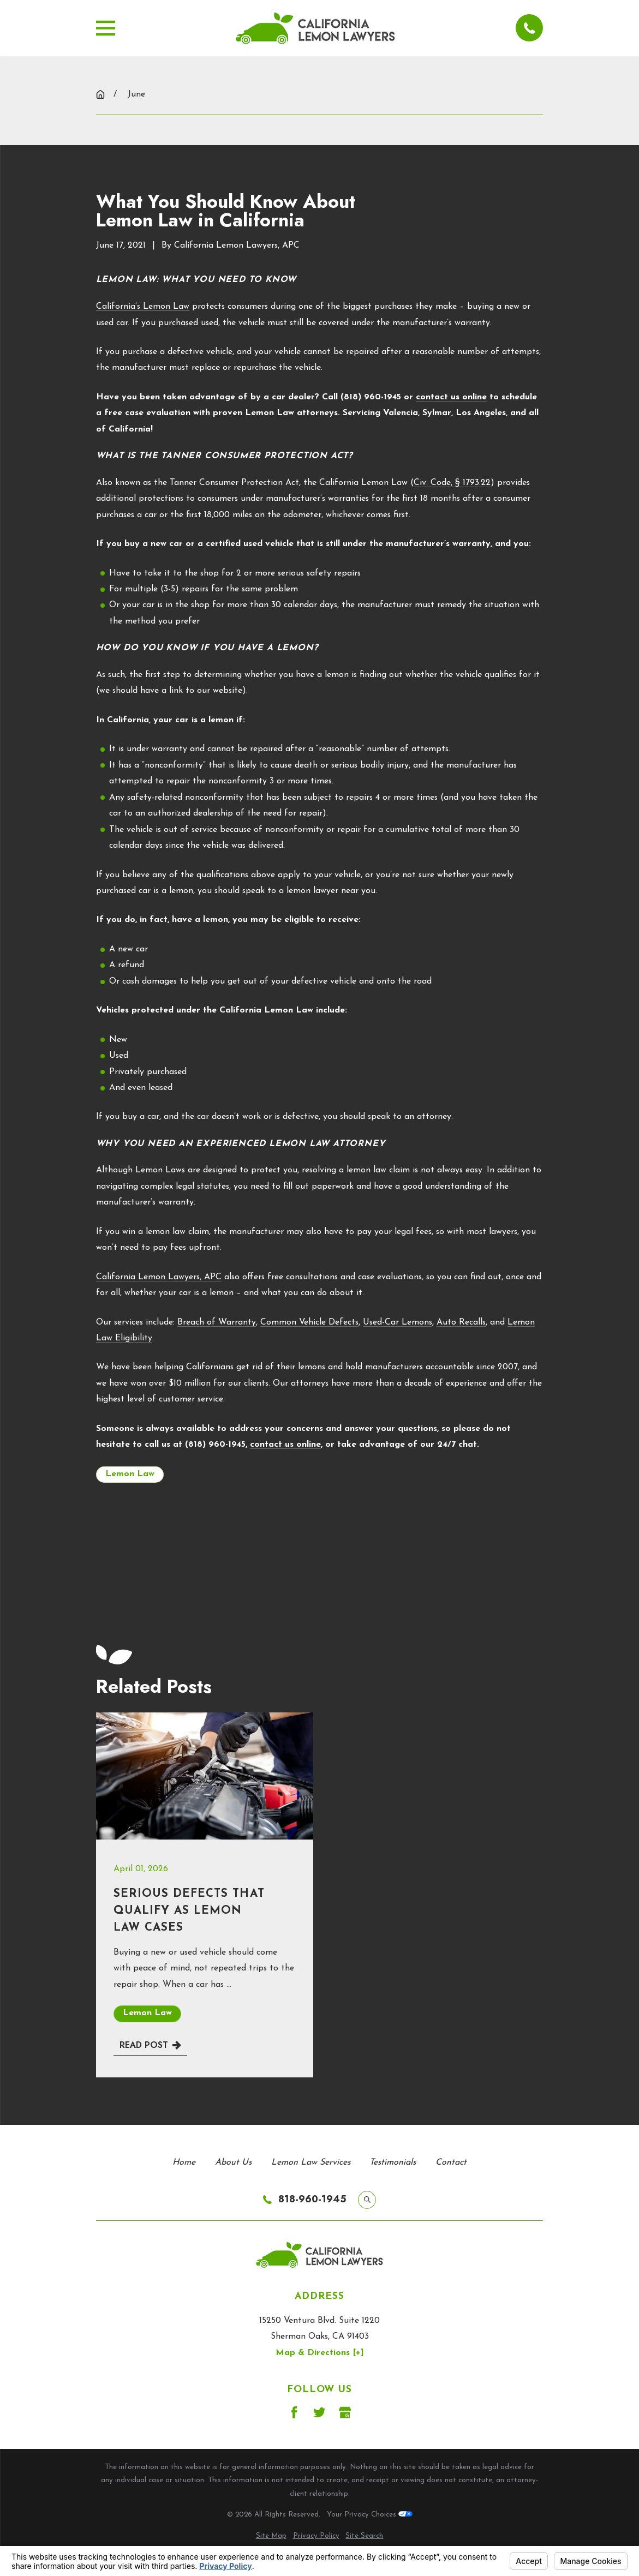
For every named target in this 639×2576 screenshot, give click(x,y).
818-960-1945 (312, 2199)
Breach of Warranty (216, 1322)
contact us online (451, 397)
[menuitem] (271, 2536)
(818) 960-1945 (371, 397)
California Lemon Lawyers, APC (159, 1277)
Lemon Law (129, 1474)
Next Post (139, 1526)
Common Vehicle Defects (309, 1322)
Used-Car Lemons (397, 1322)
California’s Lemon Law (142, 306)
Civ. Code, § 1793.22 (452, 482)
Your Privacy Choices (370, 2514)
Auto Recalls (461, 1322)
